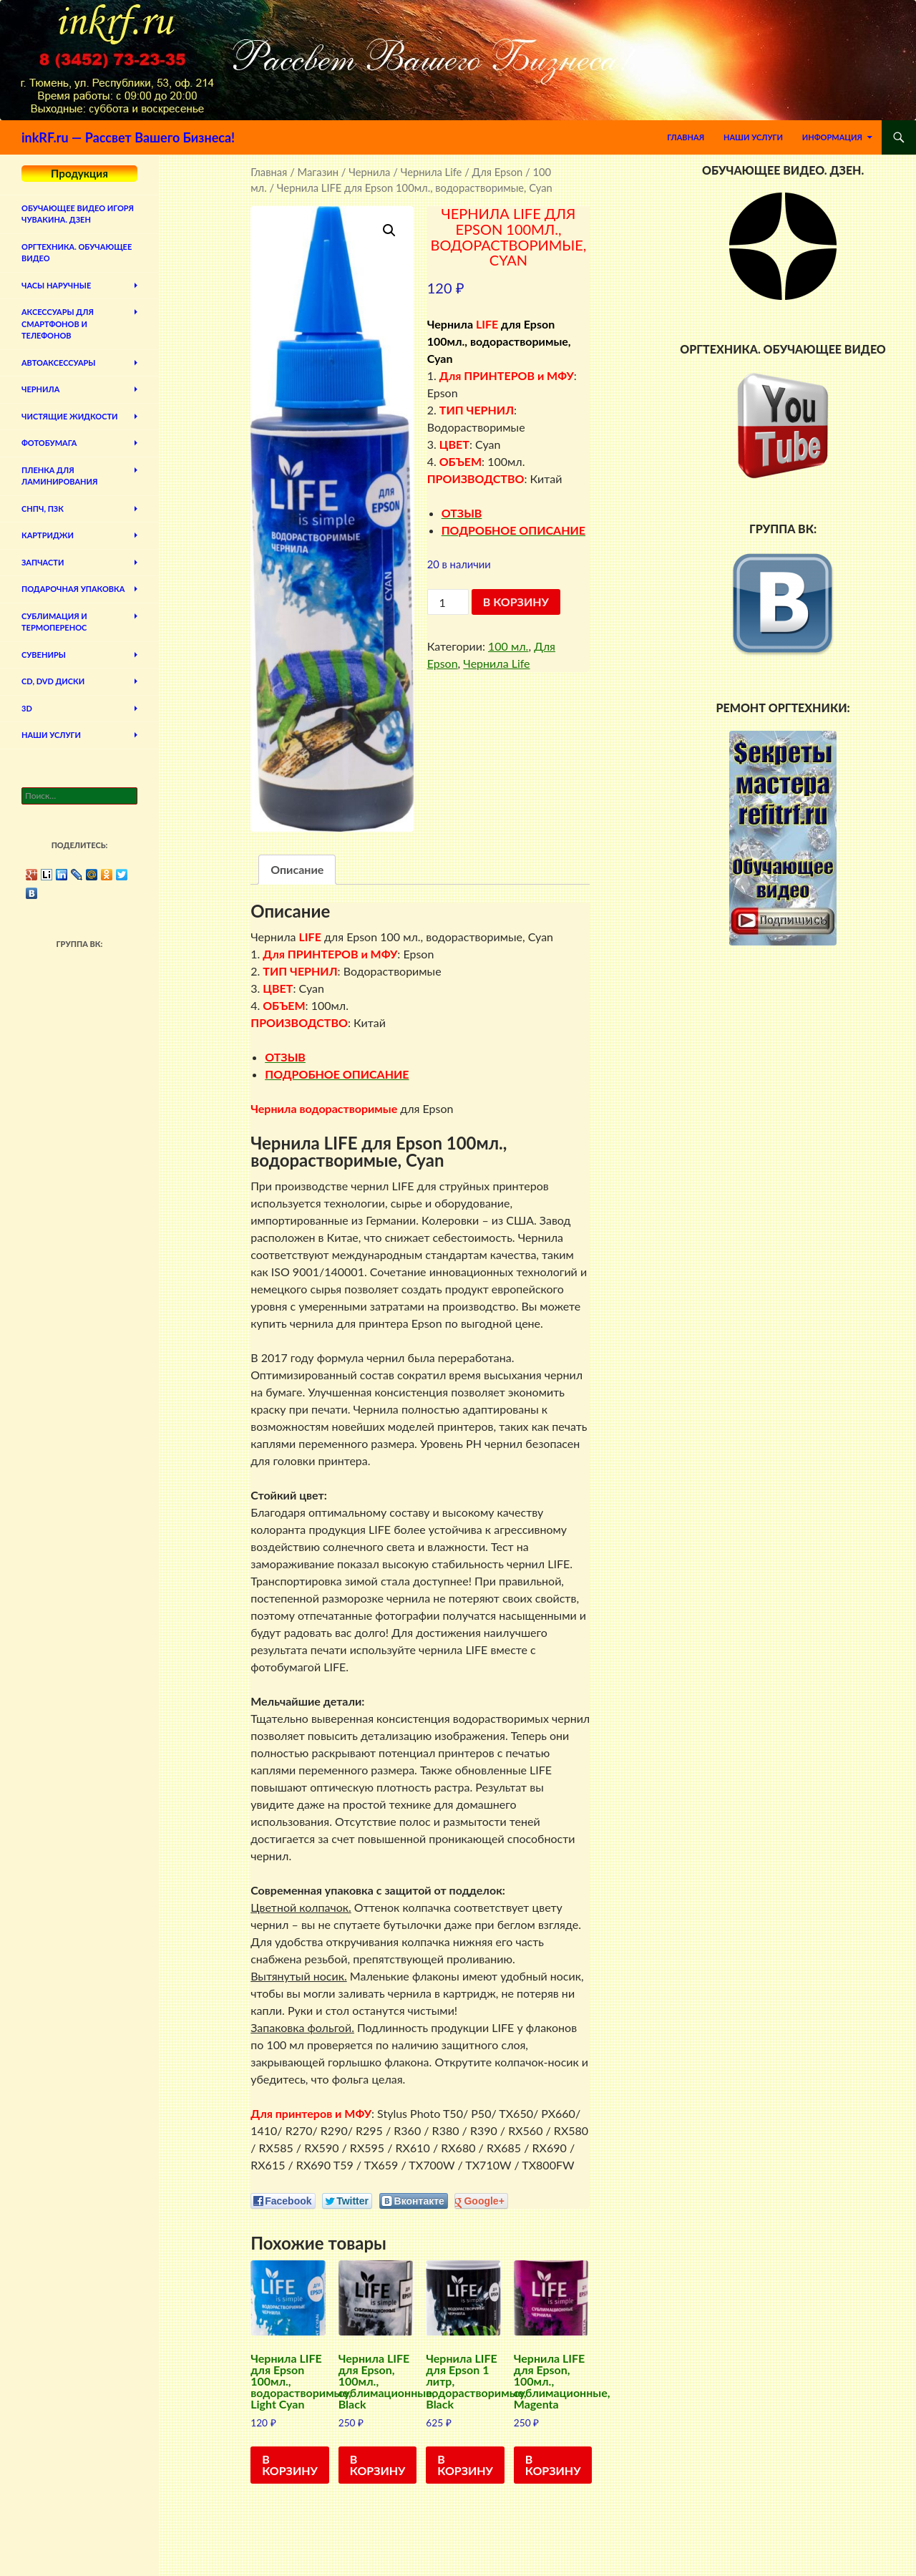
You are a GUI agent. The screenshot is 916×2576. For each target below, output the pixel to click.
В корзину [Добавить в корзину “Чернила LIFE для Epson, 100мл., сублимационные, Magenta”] (553, 2464)
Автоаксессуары (58, 362)
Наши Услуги (753, 137)
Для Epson (497, 171)
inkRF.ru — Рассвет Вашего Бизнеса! (128, 137)
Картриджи (47, 535)
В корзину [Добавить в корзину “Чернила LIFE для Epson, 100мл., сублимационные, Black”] (378, 2464)
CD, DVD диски (52, 681)
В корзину (516, 601)
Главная (685, 137)
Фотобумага (49, 442)
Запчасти (42, 562)
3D (26, 708)
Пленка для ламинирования (59, 476)
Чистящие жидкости (69, 416)
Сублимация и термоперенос (54, 622)
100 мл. (508, 646)
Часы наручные (56, 285)
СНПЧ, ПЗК (42, 508)
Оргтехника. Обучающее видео (76, 252)
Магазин (318, 171)
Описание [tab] (297, 869)
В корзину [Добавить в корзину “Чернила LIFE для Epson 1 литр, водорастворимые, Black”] (465, 2464)
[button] (389, 230)
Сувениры (43, 654)
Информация (832, 137)
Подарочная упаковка (73, 588)
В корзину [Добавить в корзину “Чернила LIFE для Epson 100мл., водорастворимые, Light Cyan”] (290, 2464)
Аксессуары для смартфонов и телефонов (57, 323)
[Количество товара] (448, 602)
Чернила (369, 171)
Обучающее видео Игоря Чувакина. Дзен (77, 214)
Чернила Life (431, 171)
